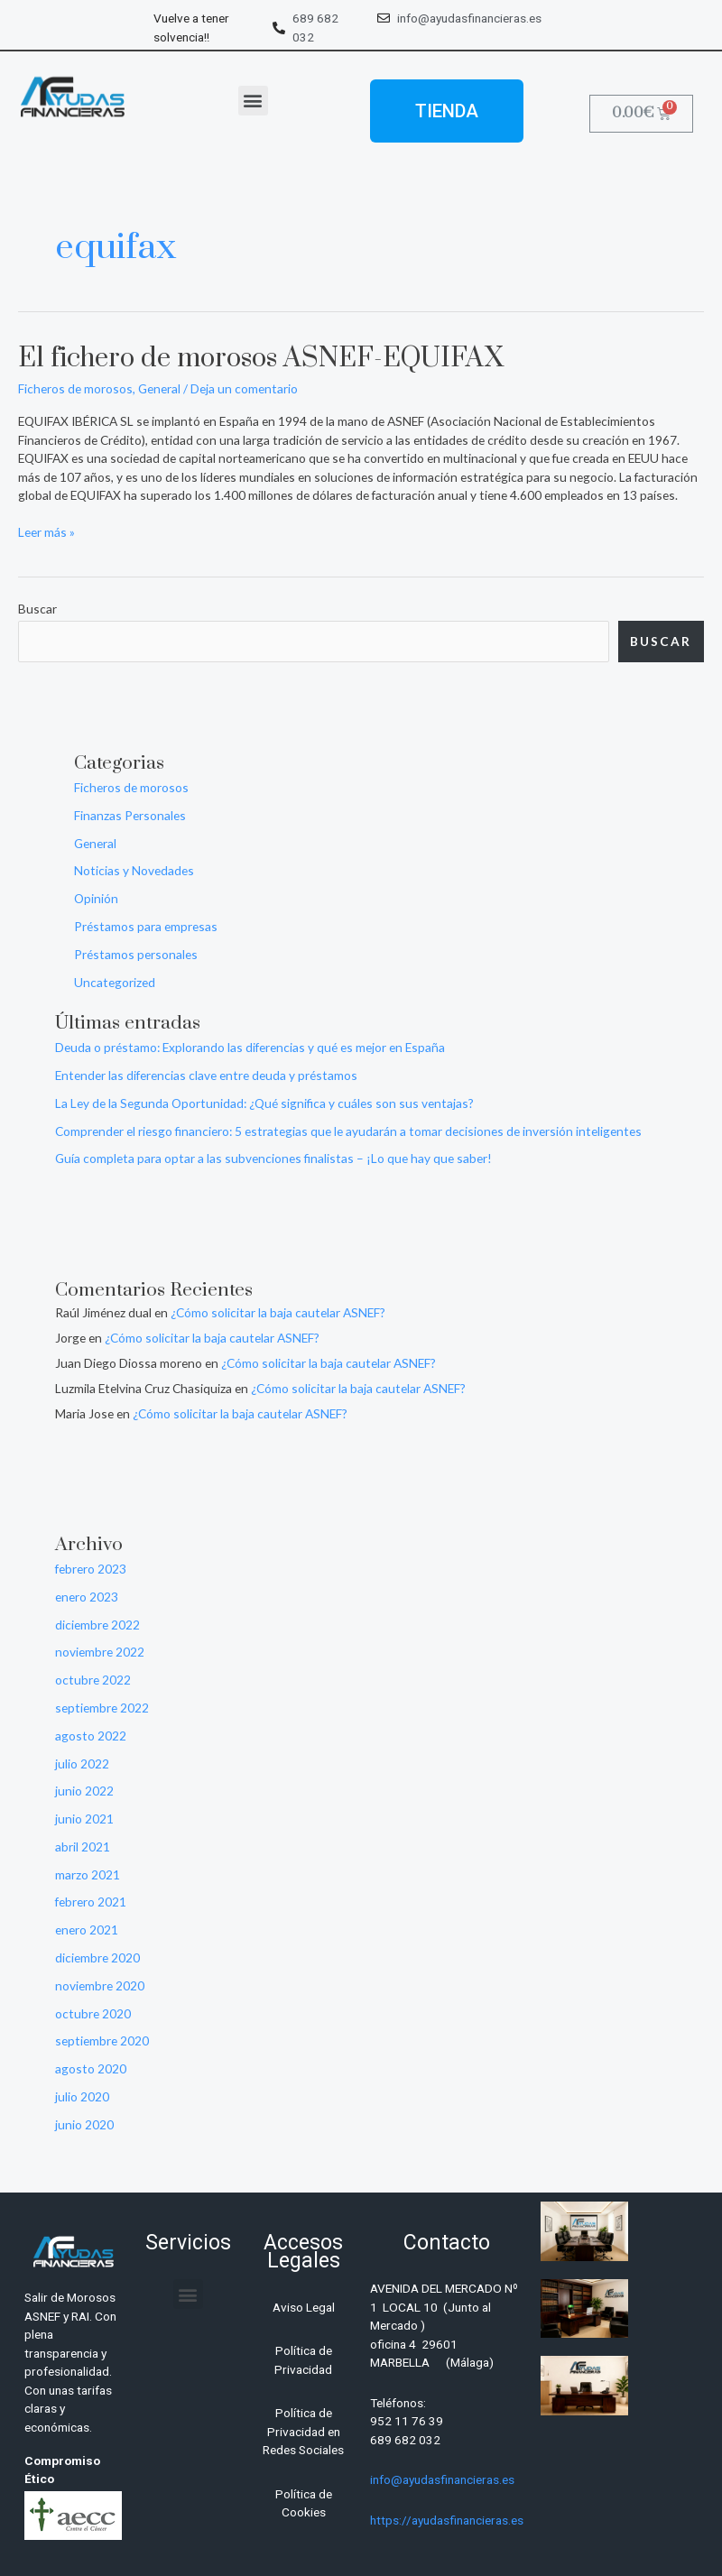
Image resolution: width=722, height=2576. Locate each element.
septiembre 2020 (102, 2040)
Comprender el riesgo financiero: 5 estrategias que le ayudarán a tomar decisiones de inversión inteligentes (348, 1131)
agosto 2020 (90, 2068)
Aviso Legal (304, 2307)
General (159, 388)
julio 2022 (82, 1763)
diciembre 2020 (97, 1957)
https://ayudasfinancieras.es (446, 2520)
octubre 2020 (93, 2013)
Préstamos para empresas (146, 926)
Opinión (96, 898)
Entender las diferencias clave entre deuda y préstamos (206, 1075)
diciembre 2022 (97, 1624)
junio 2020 (84, 2124)
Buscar (37, 608)
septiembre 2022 (102, 1707)
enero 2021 (86, 1929)
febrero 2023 (90, 1568)
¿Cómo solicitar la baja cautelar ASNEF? (278, 1312)
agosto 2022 (90, 1735)
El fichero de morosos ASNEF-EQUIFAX (261, 358)
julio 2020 (82, 2096)
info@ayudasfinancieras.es (442, 2479)
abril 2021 (82, 1846)
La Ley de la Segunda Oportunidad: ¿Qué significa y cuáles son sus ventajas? (264, 1103)
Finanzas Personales (130, 815)
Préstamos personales (136, 954)
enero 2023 (86, 1596)
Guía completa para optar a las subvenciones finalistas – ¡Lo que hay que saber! (273, 1158)
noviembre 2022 (99, 1651)
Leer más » (46, 531)
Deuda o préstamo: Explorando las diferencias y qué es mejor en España (250, 1047)
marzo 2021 (87, 1874)
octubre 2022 (93, 1679)
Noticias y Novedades (134, 870)
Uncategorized (114, 982)
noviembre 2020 (99, 1985)
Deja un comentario (244, 388)
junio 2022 (84, 1790)
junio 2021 (84, 1818)
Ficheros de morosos (75, 388)
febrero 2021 (90, 1901)
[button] (253, 100)
